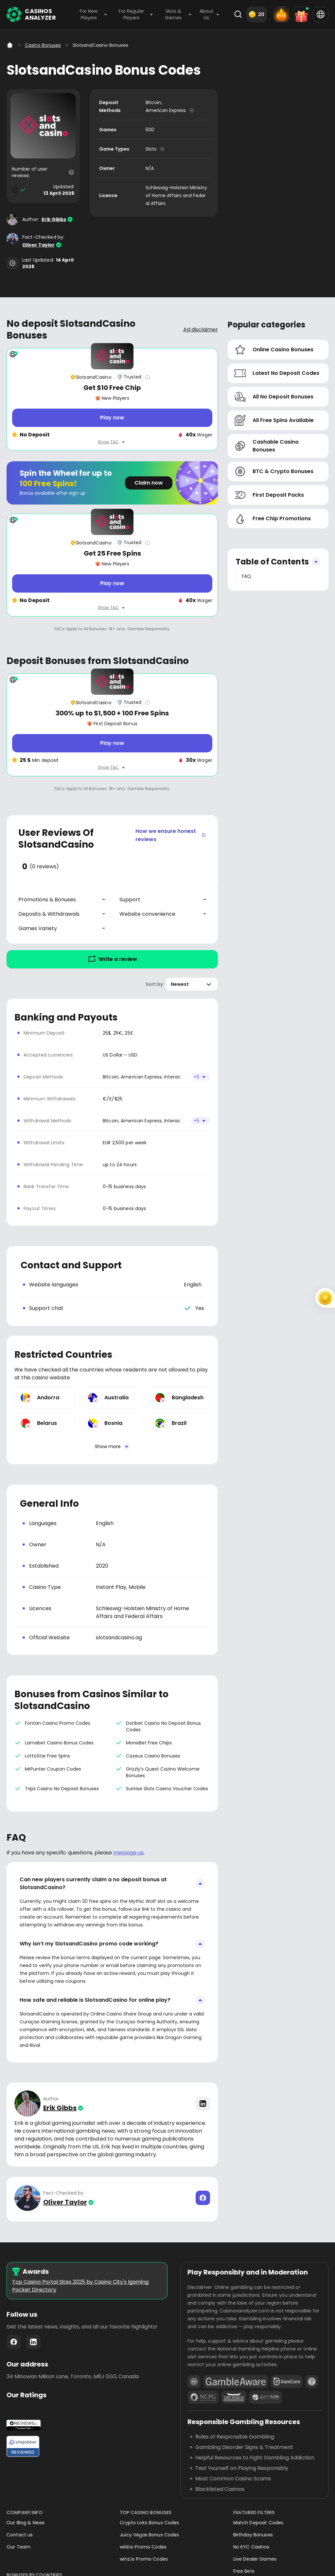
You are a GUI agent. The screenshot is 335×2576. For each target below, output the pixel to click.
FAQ (246, 576)
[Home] (10, 45)
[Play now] (112, 418)
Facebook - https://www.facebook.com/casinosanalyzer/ (14, 2342)
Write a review (112, 959)
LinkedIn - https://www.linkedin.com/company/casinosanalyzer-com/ (33, 2342)
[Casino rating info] (147, 377)
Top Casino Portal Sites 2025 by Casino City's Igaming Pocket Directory (80, 2285)
